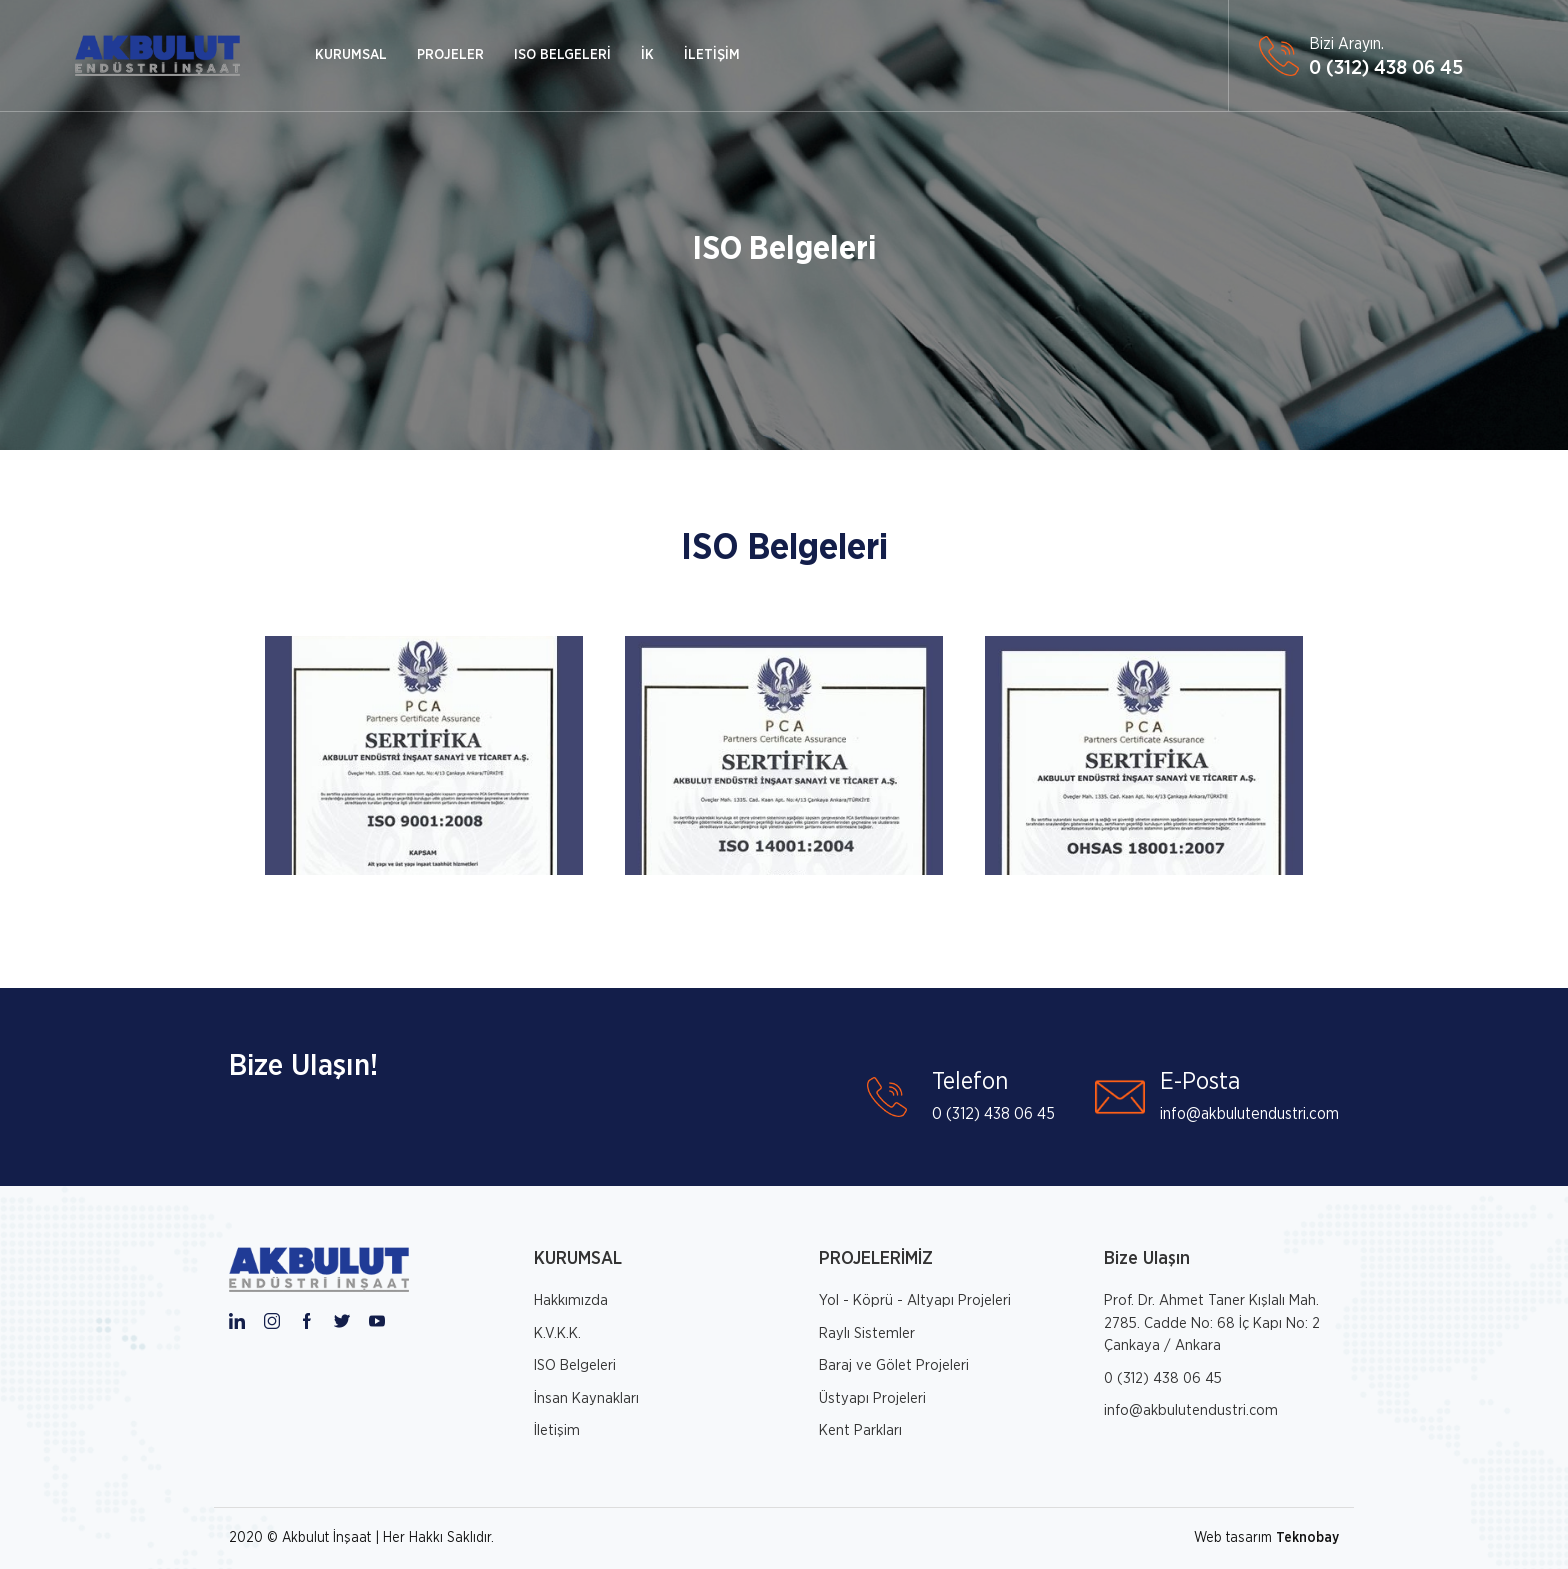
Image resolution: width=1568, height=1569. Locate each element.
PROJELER (450, 55)
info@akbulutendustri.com (1191, 1410)
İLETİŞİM (712, 55)
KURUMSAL (351, 55)
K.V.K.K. (557, 1333)
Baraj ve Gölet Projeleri (894, 1365)
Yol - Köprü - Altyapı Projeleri (915, 1300)
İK (647, 55)
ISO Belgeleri (784, 249)
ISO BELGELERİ (562, 55)
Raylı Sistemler (867, 1333)
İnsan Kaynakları (586, 1398)
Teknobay (1307, 1538)
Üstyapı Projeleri (872, 1398)
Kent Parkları (860, 1430)
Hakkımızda (571, 1300)
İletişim (557, 1430)
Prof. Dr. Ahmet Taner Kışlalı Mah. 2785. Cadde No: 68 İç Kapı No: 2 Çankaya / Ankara (1212, 1323)
